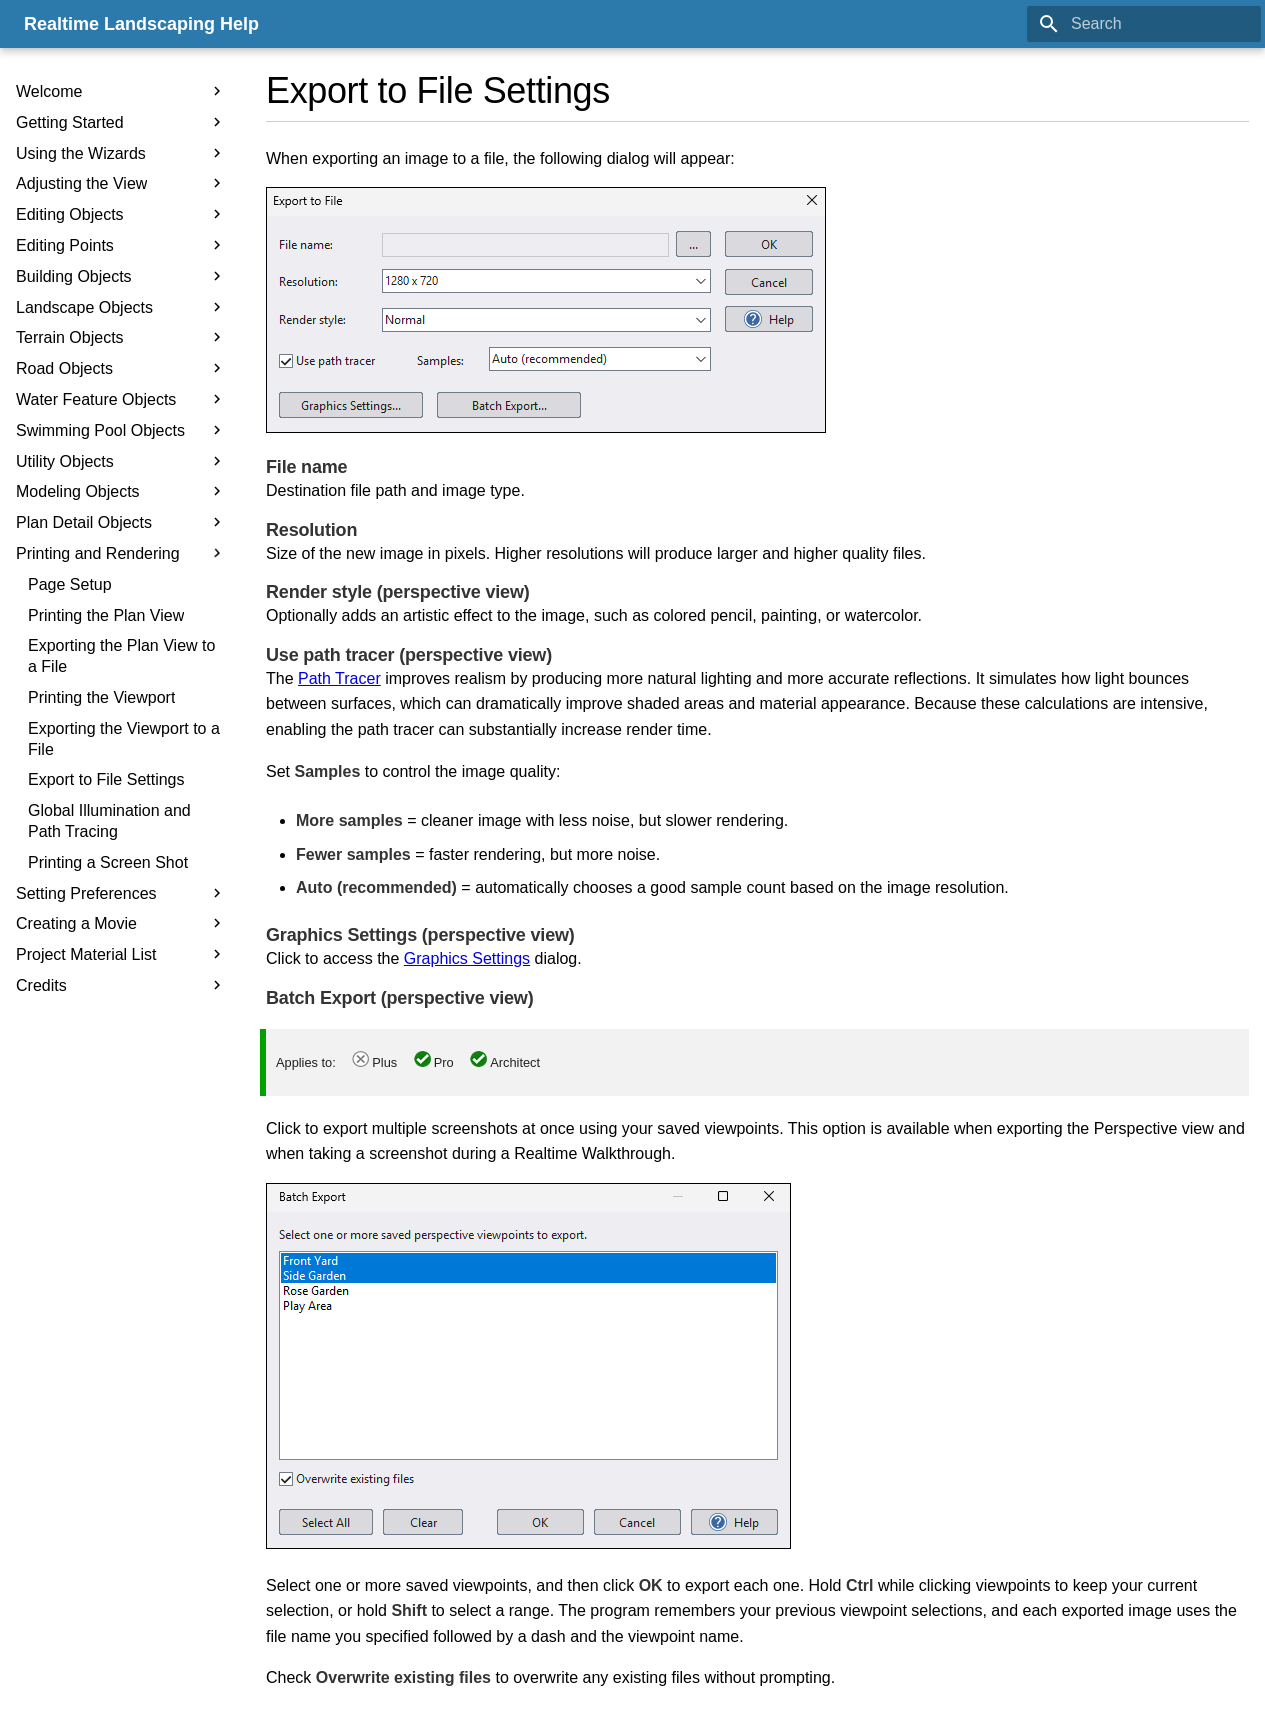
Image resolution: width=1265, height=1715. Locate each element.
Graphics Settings (467, 958)
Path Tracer (339, 678)
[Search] (1144, 24)
